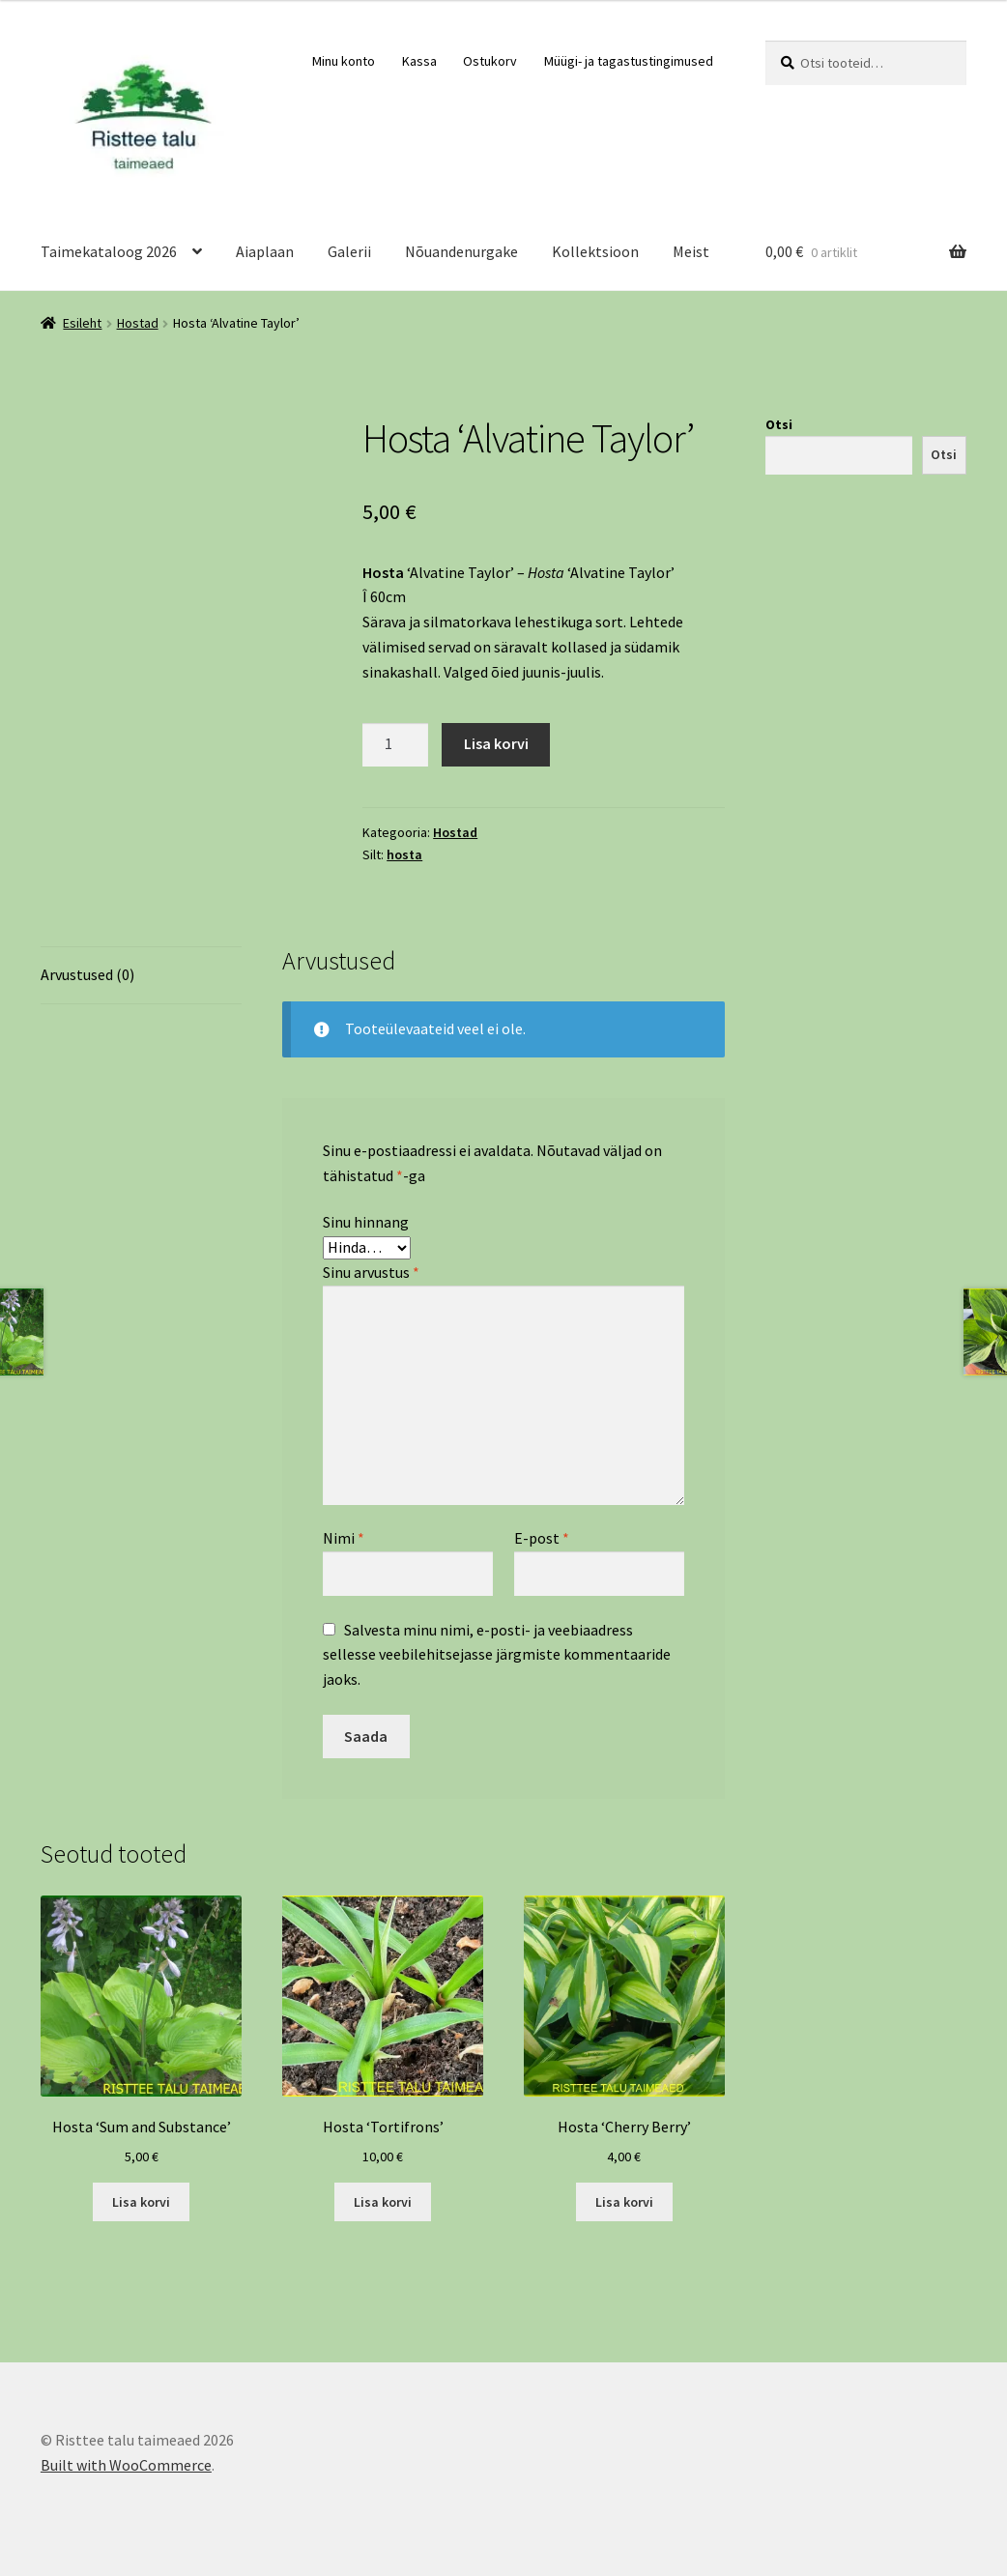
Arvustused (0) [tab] (87, 974)
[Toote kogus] (395, 745)
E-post (541, 1538)
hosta (404, 854)
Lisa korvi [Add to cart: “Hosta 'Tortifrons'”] (383, 2202)
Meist (691, 251)
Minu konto (343, 61)
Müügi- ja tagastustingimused (628, 61)
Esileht (82, 323)
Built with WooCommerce (126, 2465)
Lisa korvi (496, 743)
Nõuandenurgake (461, 251)
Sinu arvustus (371, 1272)
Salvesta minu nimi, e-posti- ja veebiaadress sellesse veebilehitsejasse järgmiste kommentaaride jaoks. (497, 1655)
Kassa (419, 61)
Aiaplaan (265, 251)
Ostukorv (490, 61)
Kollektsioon (595, 251)
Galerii (349, 251)
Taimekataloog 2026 (109, 251)
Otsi (778, 424)
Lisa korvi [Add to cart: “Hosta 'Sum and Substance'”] (141, 2202)
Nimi (343, 1538)
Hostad (137, 323)
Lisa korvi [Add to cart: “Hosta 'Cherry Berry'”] (624, 2202)
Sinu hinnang (366, 1221)
